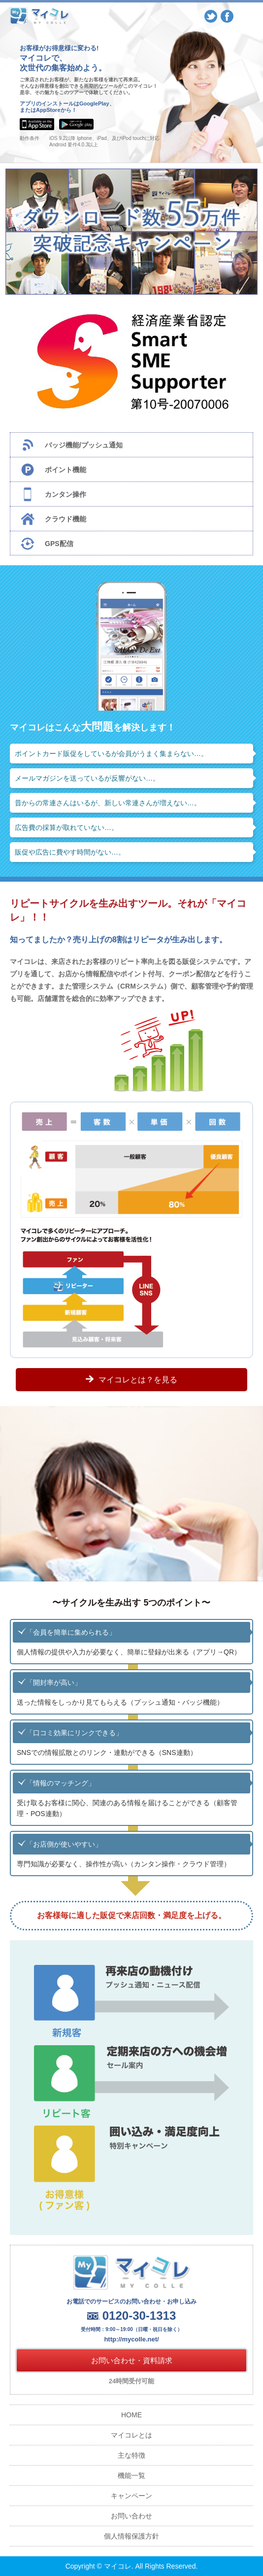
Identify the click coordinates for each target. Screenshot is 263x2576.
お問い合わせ (131, 2516)
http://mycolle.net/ (131, 2339)
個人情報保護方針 (131, 2536)
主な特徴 (131, 2455)
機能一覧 (131, 2475)
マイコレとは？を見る (138, 1379)
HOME (131, 2415)
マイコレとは (131, 2435)
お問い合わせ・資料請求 (131, 2360)
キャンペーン (131, 2496)
